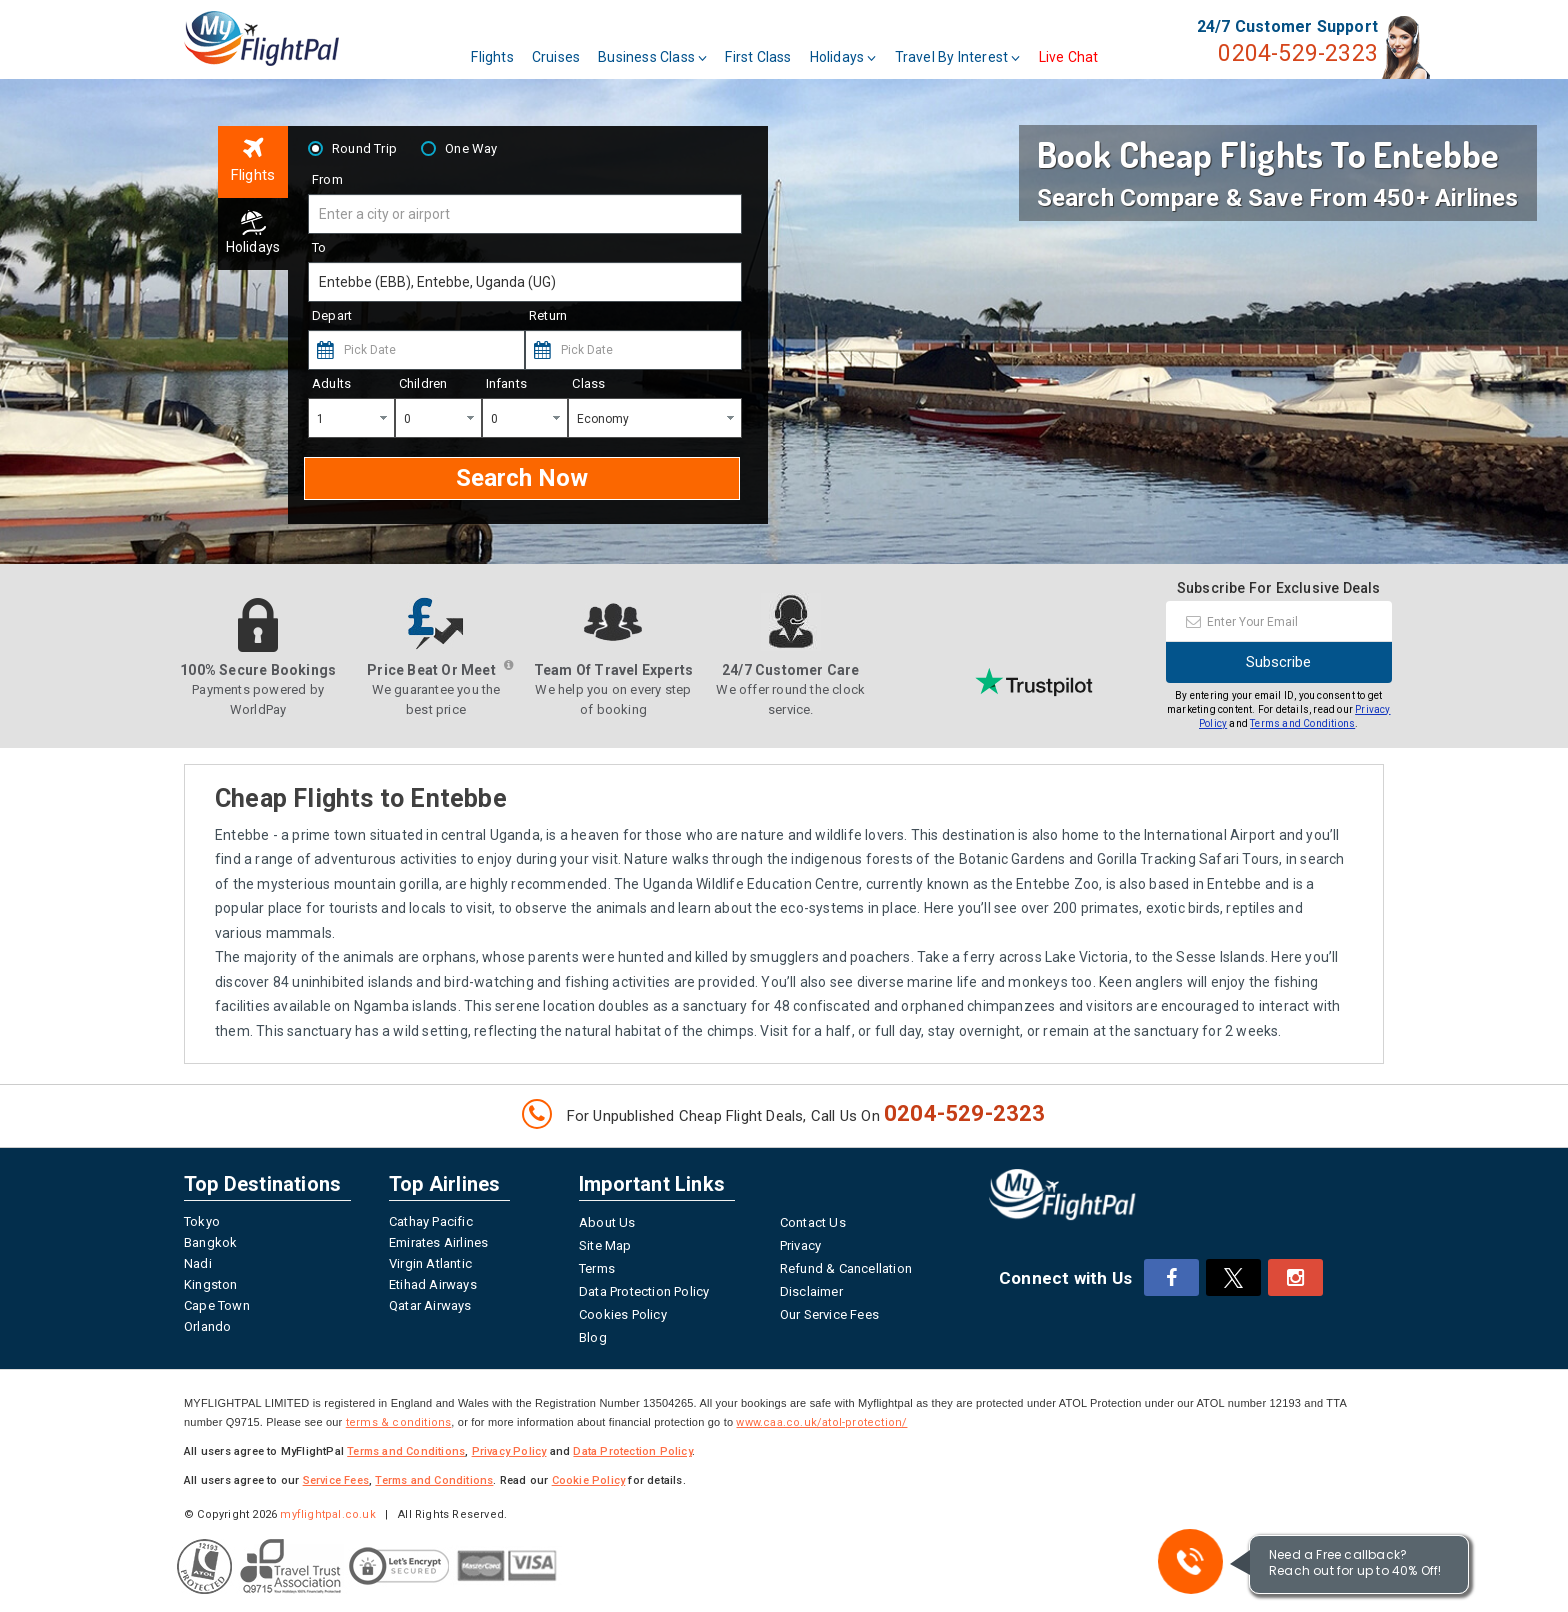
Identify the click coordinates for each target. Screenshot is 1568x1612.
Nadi (198, 1263)
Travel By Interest (1013, 48)
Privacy (800, 1245)
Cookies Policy (623, 1314)
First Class (814, 48)
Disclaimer (811, 1291)
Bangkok (210, 1242)
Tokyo (202, 1221)
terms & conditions (399, 1422)
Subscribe (1278, 662)
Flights (548, 48)
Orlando (207, 1326)
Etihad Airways (433, 1284)
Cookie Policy (589, 1480)
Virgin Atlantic (430, 1263)
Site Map (605, 1245)
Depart (332, 315)
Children (423, 383)
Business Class (708, 48)
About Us (607, 1222)
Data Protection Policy (644, 1291)
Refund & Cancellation (846, 1268)
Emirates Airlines (438, 1242)
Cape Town (217, 1305)
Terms (597, 1268)
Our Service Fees (829, 1314)
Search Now (522, 477)
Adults (331, 383)
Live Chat (1124, 48)
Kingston (211, 1284)
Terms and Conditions (1302, 723)
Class (588, 383)
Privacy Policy (509, 1451)
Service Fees (336, 1480)
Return (548, 315)
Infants (506, 383)
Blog (593, 1337)
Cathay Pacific (431, 1221)
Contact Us (813, 1222)
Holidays (898, 48)
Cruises (611, 48)
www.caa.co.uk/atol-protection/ (821, 1422)
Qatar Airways (430, 1305)
